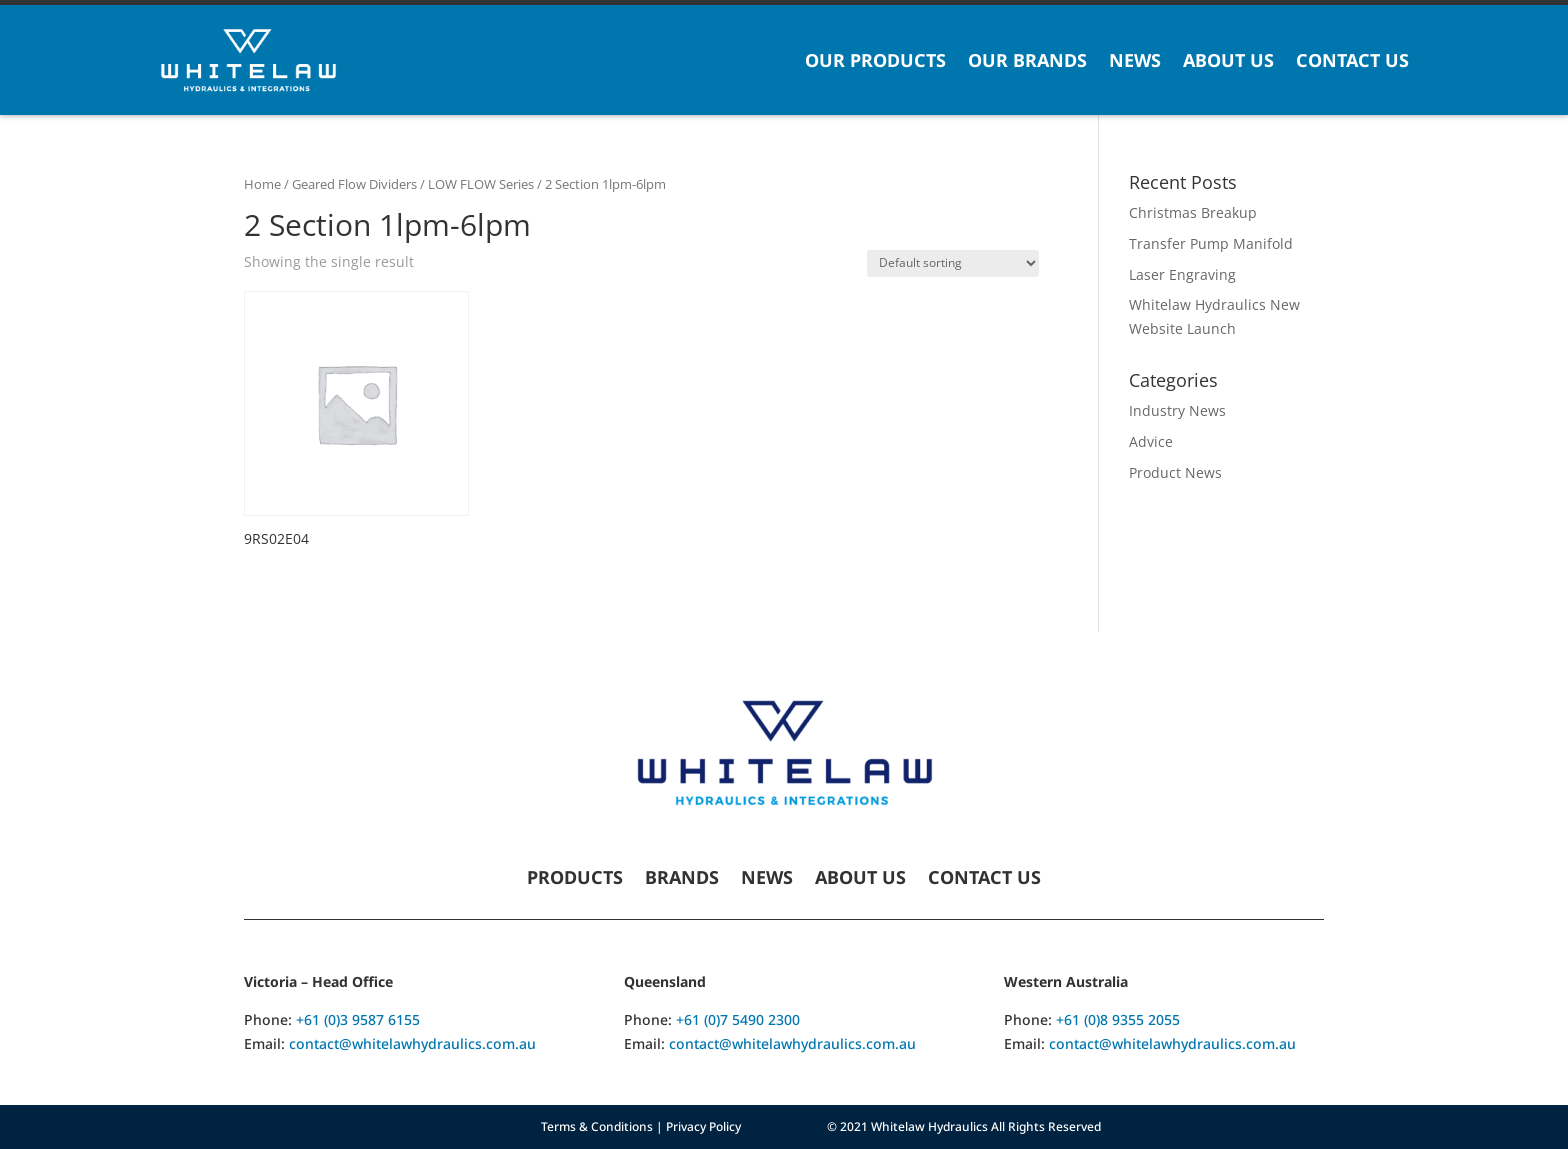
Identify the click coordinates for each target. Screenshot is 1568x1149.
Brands (682, 879)
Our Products (875, 60)
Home (262, 184)
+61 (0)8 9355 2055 (1118, 1019)
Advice (1151, 441)
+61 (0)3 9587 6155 (358, 1019)
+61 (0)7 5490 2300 (738, 1019)
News (1135, 60)
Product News (1175, 472)
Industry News (1177, 410)
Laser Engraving (1182, 274)
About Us (1228, 60)
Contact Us (1352, 60)
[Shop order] (953, 263)
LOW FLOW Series (481, 184)
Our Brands (1027, 60)
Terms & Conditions (597, 1126)
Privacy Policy (703, 1126)
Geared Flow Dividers (354, 184)
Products (575, 879)
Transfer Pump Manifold (1211, 243)
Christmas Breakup (1193, 212)
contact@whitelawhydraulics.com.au (412, 1043)
